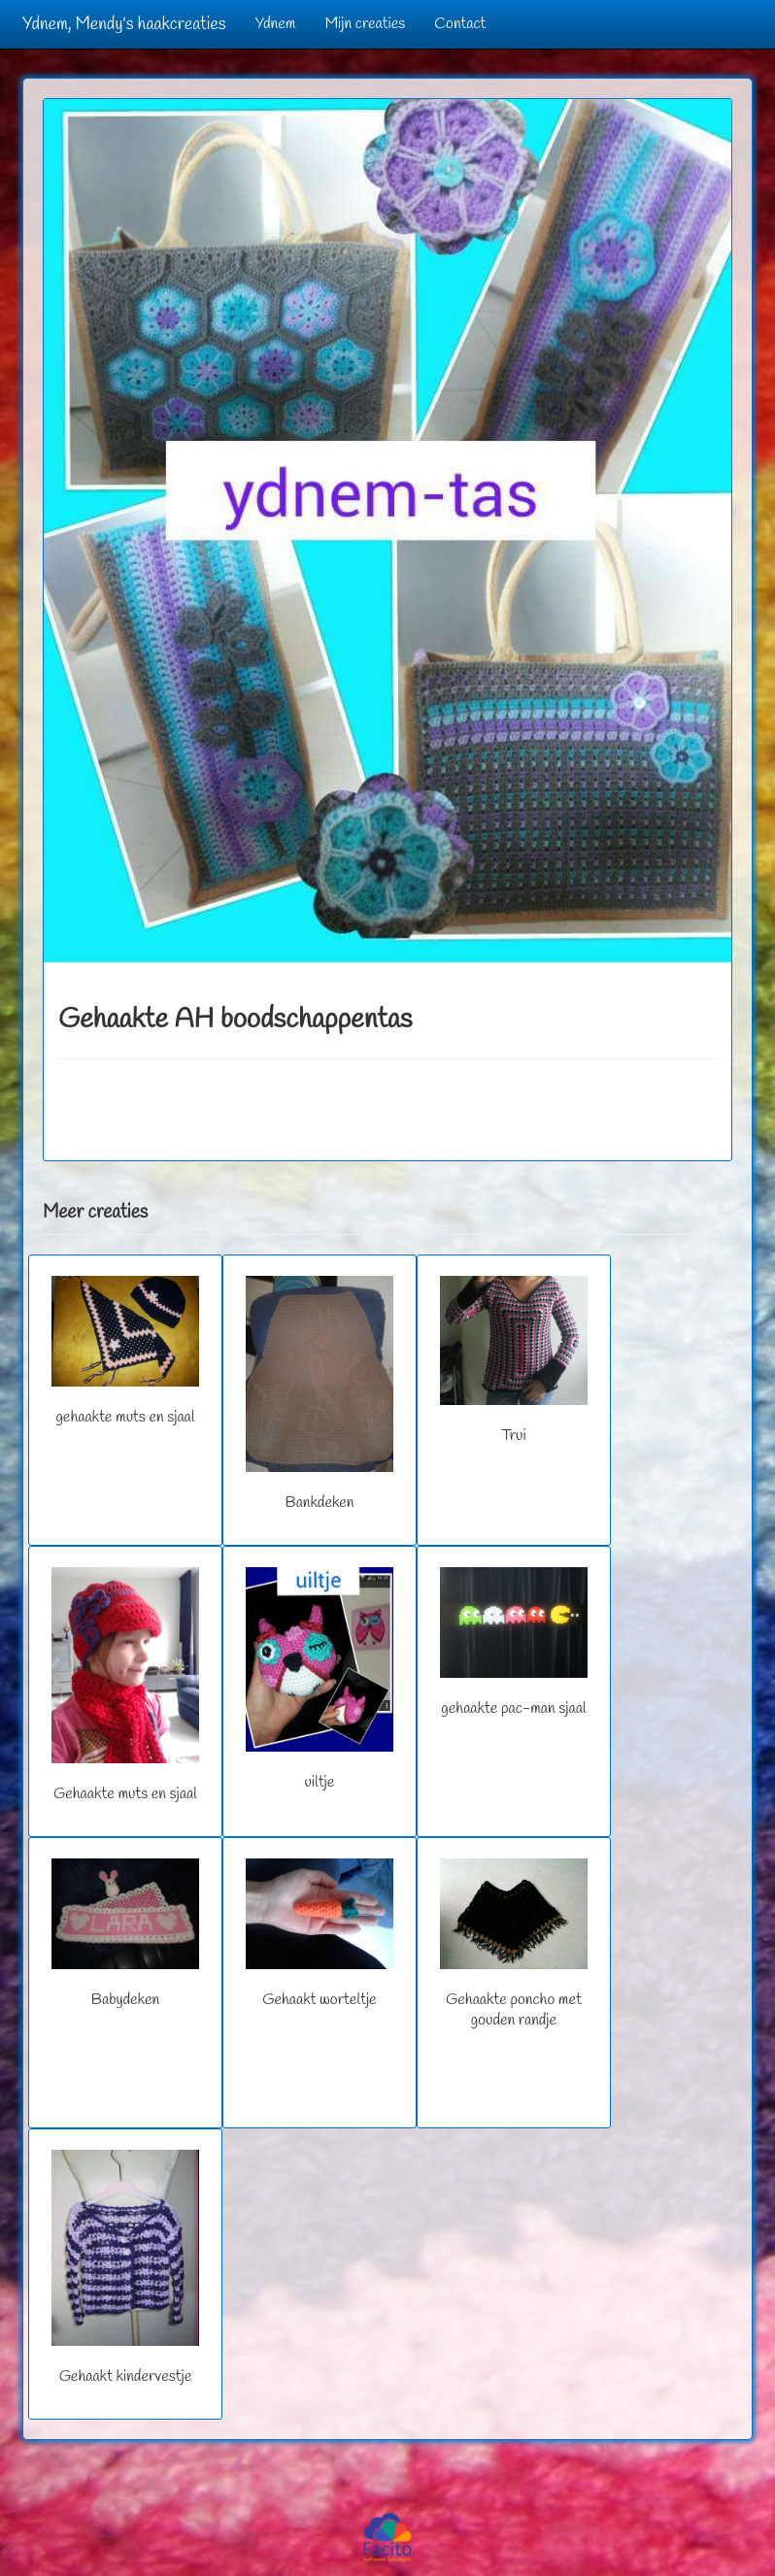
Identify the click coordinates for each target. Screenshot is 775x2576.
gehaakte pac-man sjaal (513, 1642)
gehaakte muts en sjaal (124, 1351)
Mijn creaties (364, 24)
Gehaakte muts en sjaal (124, 1685)
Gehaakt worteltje (319, 1933)
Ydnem (275, 24)
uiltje (319, 1679)
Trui (513, 1361)
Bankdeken (319, 1394)
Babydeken (124, 1933)
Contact (460, 24)
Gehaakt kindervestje (124, 2268)
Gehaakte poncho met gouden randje (513, 1943)
